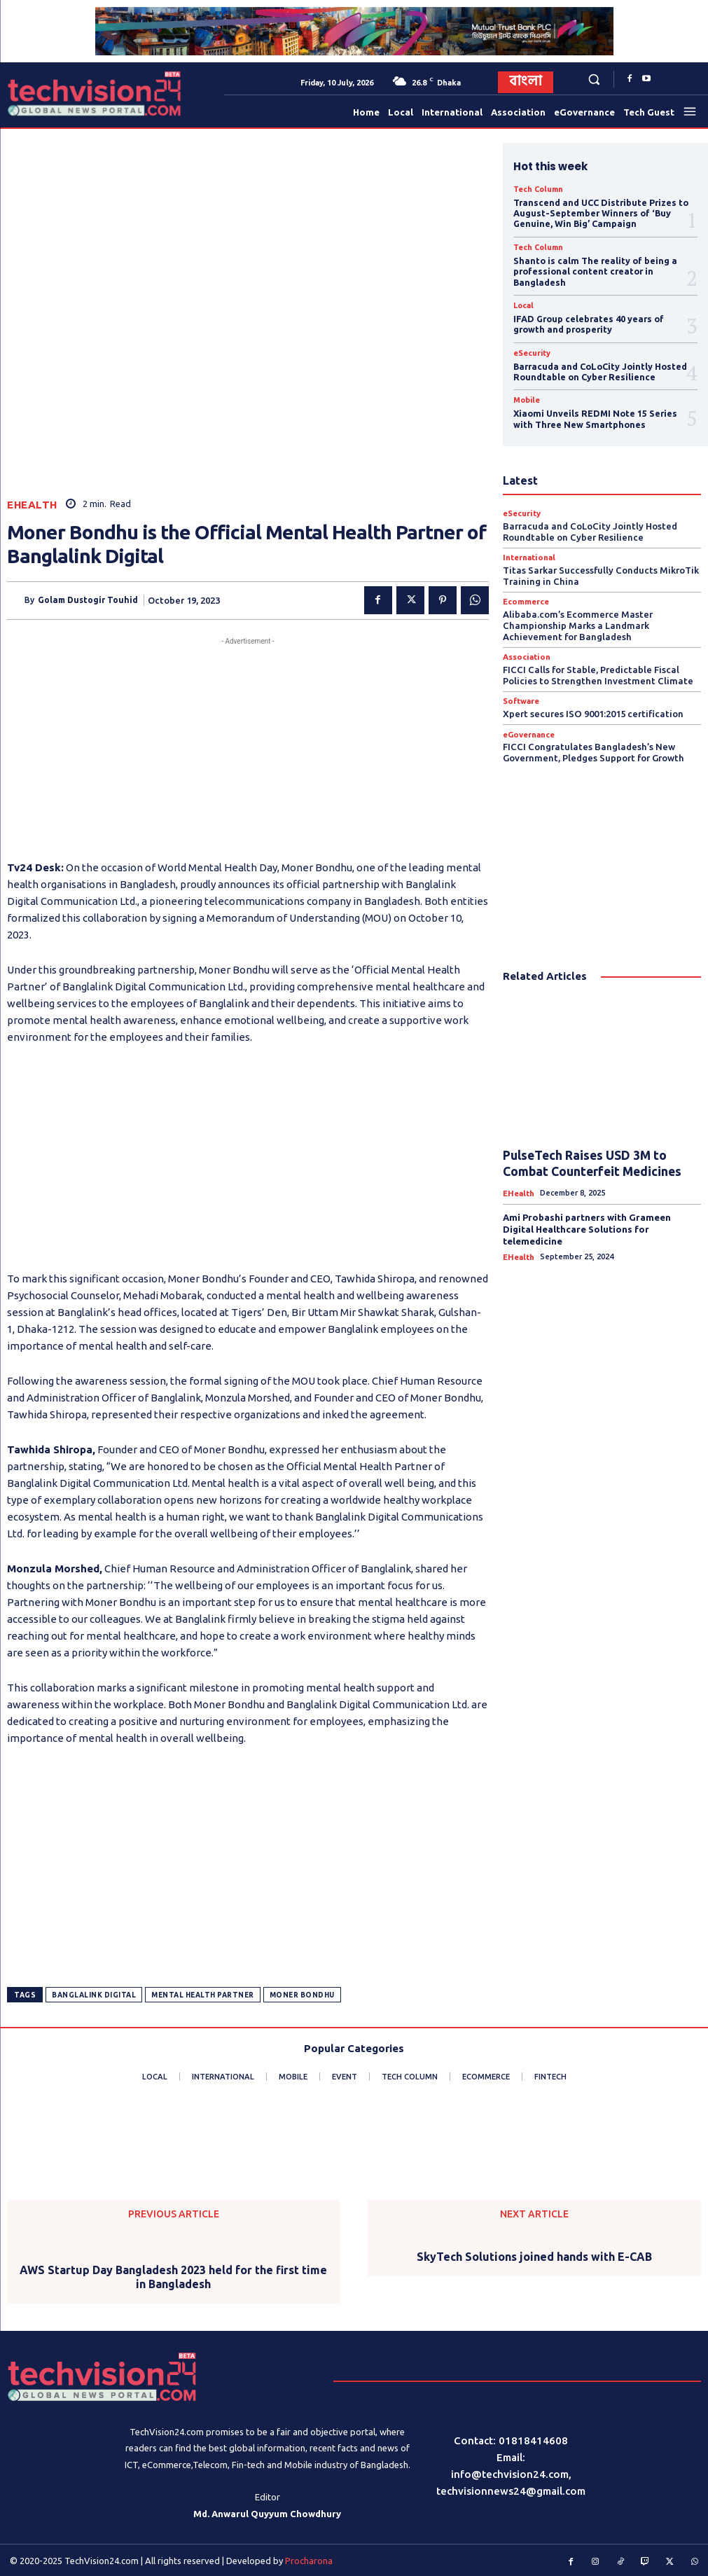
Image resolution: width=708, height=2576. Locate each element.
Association (525, 646)
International (528, 548)
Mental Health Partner (202, 1995)
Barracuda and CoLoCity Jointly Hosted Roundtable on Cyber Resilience (599, 365)
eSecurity (531, 347)
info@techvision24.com (510, 2474)
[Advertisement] (248, 747)
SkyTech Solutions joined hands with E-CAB (534, 2256)
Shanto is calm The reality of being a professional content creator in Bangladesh (593, 268)
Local (523, 301)
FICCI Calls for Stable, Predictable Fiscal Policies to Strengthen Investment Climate (597, 663)
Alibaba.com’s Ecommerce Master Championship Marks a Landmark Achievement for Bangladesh (578, 615)
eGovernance (528, 722)
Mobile (526, 392)
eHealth (32, 504)
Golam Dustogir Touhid (88, 599)
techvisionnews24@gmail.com (510, 2491)
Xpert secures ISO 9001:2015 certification (593, 702)
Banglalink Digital (94, 1995)
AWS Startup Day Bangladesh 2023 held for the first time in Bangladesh (173, 2277)
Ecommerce (525, 592)
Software (521, 690)
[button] (594, 79)
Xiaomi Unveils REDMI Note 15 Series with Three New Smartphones (592, 410)
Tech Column (536, 189)
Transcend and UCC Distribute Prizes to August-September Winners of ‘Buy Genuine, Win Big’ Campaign (598, 212)
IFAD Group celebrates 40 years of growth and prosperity (586, 319)
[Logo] (40, 93)
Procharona (309, 2560)
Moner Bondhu (302, 1995)
